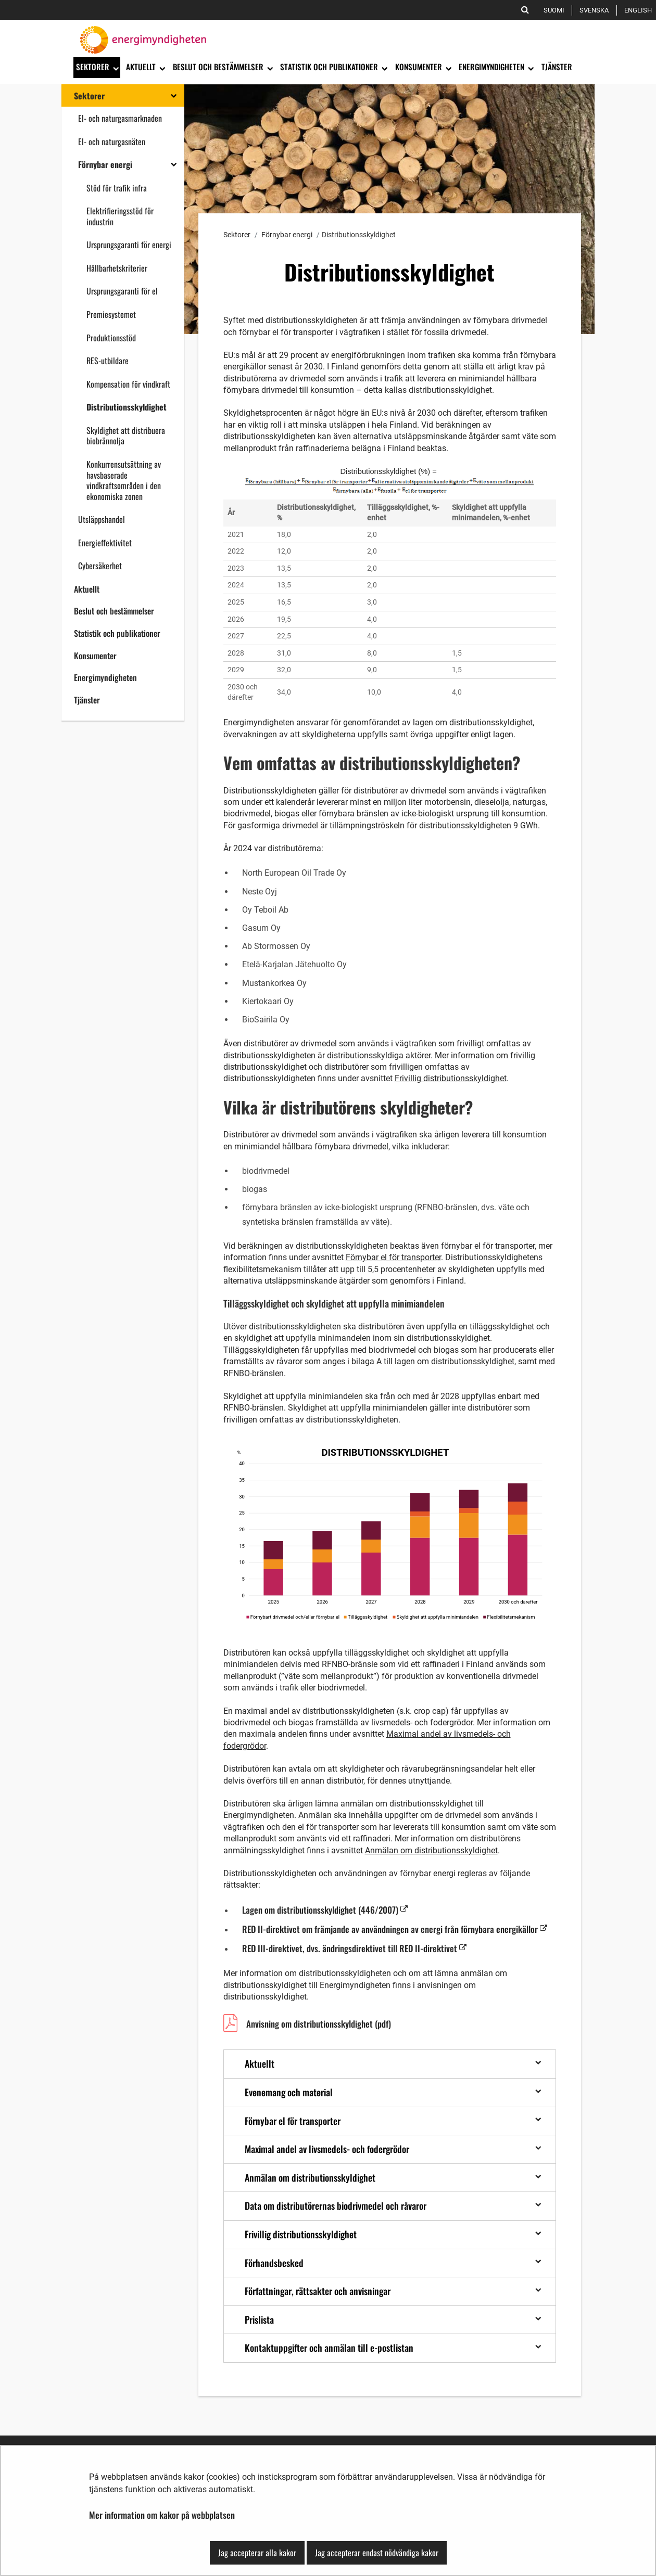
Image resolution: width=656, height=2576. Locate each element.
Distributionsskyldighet (126, 407)
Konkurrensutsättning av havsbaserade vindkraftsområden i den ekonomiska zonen (123, 480)
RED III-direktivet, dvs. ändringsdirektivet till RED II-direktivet (354, 1948)
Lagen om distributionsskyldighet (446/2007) (325, 1909)
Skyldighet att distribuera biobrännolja (125, 435)
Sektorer (89, 95)
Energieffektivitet (105, 542)
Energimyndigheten (105, 677)
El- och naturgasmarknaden (120, 118)
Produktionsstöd (111, 337)
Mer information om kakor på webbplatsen (162, 2514)
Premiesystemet (111, 314)
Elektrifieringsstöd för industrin (120, 216)
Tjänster (87, 700)
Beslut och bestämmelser (114, 611)
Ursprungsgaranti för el (122, 291)
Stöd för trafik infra (116, 188)
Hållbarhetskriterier (116, 268)
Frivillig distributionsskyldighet (451, 1078)
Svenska (596, 10)
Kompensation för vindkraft (128, 384)
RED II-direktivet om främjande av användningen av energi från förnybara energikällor (394, 1929)
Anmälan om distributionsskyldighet (431, 1850)
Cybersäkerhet (100, 565)
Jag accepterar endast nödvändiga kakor (376, 2552)
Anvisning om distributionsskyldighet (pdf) (318, 2025)
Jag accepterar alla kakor (257, 2552)
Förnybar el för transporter (393, 1257)
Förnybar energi (105, 164)
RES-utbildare (107, 360)
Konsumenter (95, 655)
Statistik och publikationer (117, 633)
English (640, 10)
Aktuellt (86, 589)
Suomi (556, 10)
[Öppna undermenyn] (115, 67)
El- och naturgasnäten (111, 141)
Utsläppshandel (101, 519)
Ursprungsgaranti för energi (128, 244)
